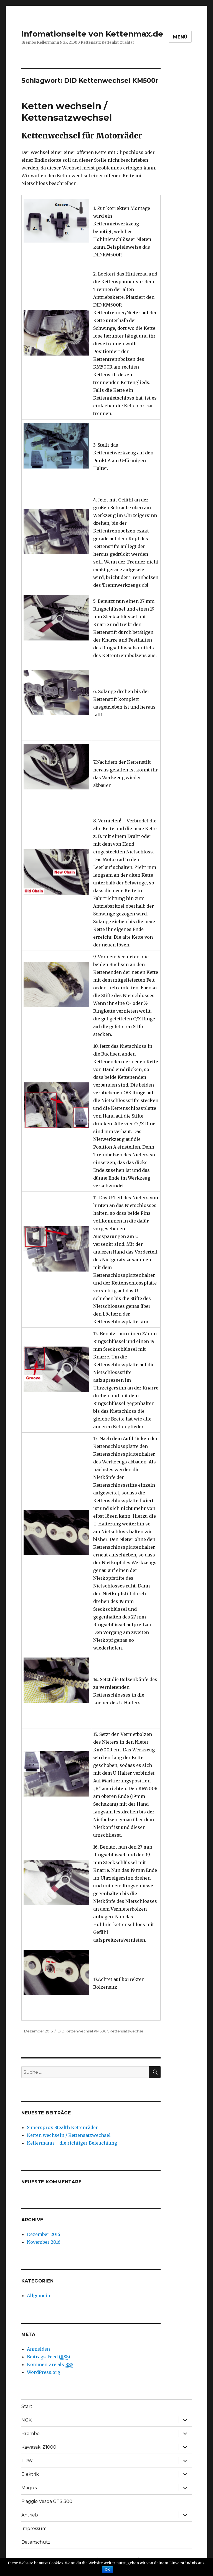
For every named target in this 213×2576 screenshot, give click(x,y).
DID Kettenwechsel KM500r (83, 2031)
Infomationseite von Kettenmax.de (92, 33)
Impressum (34, 2528)
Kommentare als (50, 2364)
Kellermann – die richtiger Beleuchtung (72, 2143)
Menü (180, 37)
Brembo (30, 2433)
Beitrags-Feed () (48, 2357)
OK (107, 2570)
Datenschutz (35, 2542)
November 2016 (43, 2242)
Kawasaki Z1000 (38, 2447)
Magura (30, 2487)
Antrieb (29, 2515)
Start (26, 2406)
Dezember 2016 (43, 2234)
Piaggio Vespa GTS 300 (46, 2501)
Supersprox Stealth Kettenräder (62, 2127)
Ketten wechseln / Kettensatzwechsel (69, 2135)
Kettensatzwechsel (127, 2031)
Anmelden (38, 2349)
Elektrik (30, 2474)
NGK (26, 2420)
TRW (27, 2460)
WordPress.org (43, 2372)
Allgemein (38, 2295)
